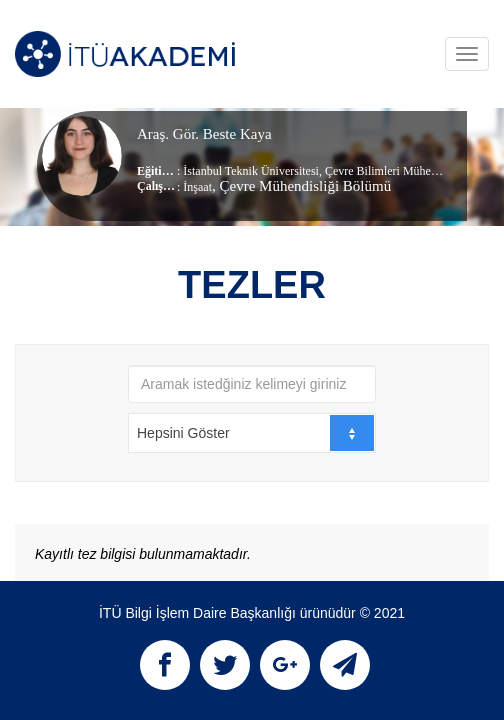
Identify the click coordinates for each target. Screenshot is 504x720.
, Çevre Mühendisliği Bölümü (301, 186)
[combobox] (252, 433)
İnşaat (197, 187)
